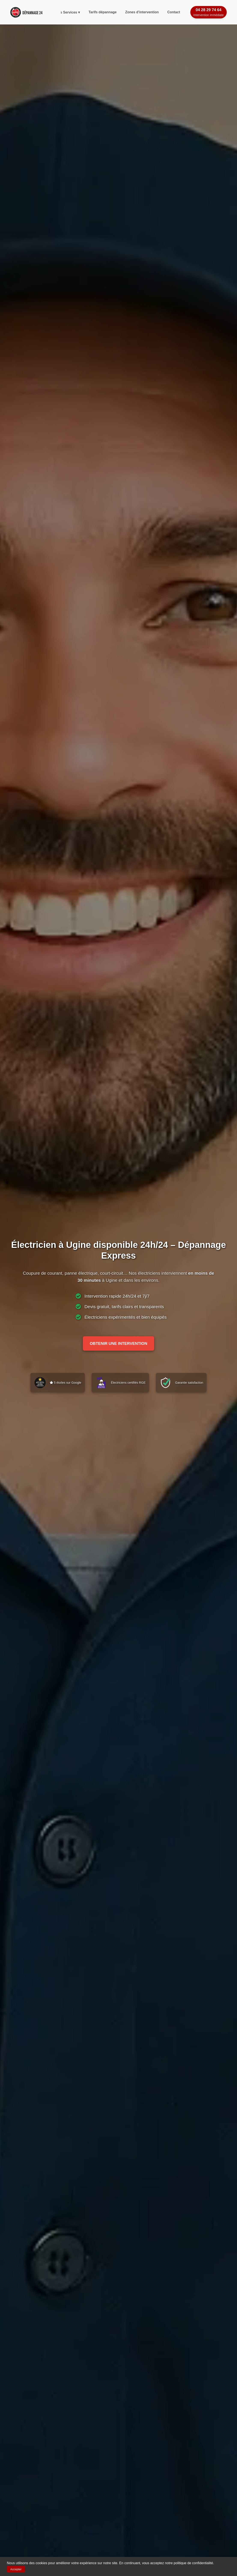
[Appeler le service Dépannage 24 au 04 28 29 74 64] (208, 12)
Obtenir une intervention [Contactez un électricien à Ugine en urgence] (118, 1343)
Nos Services (66, 12)
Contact (173, 12)
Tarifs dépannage (102, 12)
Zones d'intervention (142, 12)
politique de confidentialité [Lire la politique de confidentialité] (193, 2563)
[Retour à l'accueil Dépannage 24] (33, 12)
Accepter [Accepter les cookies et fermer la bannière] (16, 2569)
